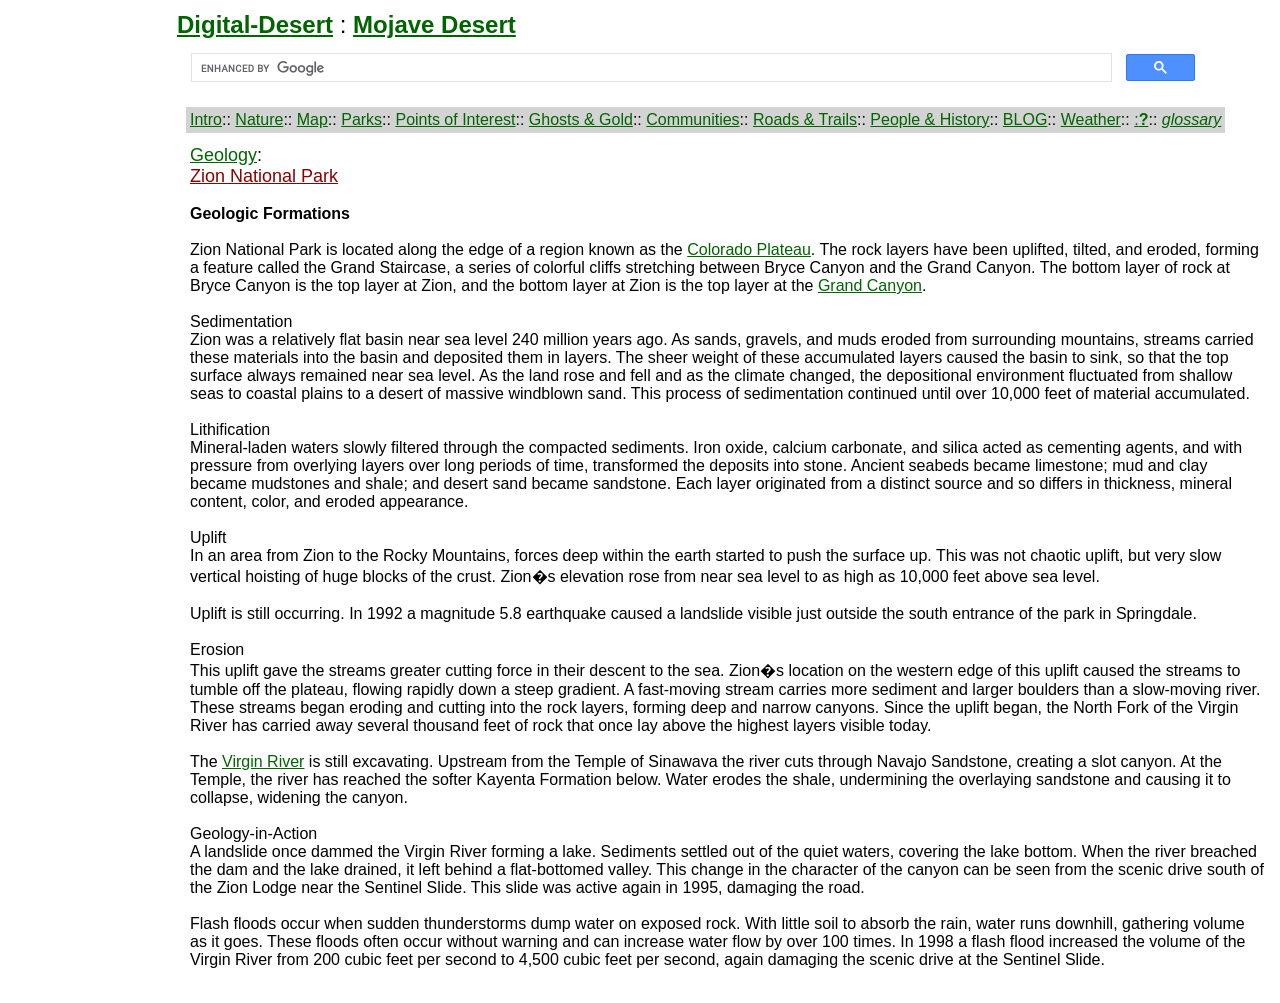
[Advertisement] (97, 445)
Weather (1091, 119)
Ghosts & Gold (581, 119)
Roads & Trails (805, 119)
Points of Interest (455, 119)
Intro (206, 119)
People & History (929, 119)
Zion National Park (264, 176)
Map (312, 119)
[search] (649, 68)
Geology (223, 155)
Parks (361, 119)
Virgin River (263, 761)
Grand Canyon (870, 285)
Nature (259, 119)
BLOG (1025, 119)
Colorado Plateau (749, 249)
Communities (692, 119)
